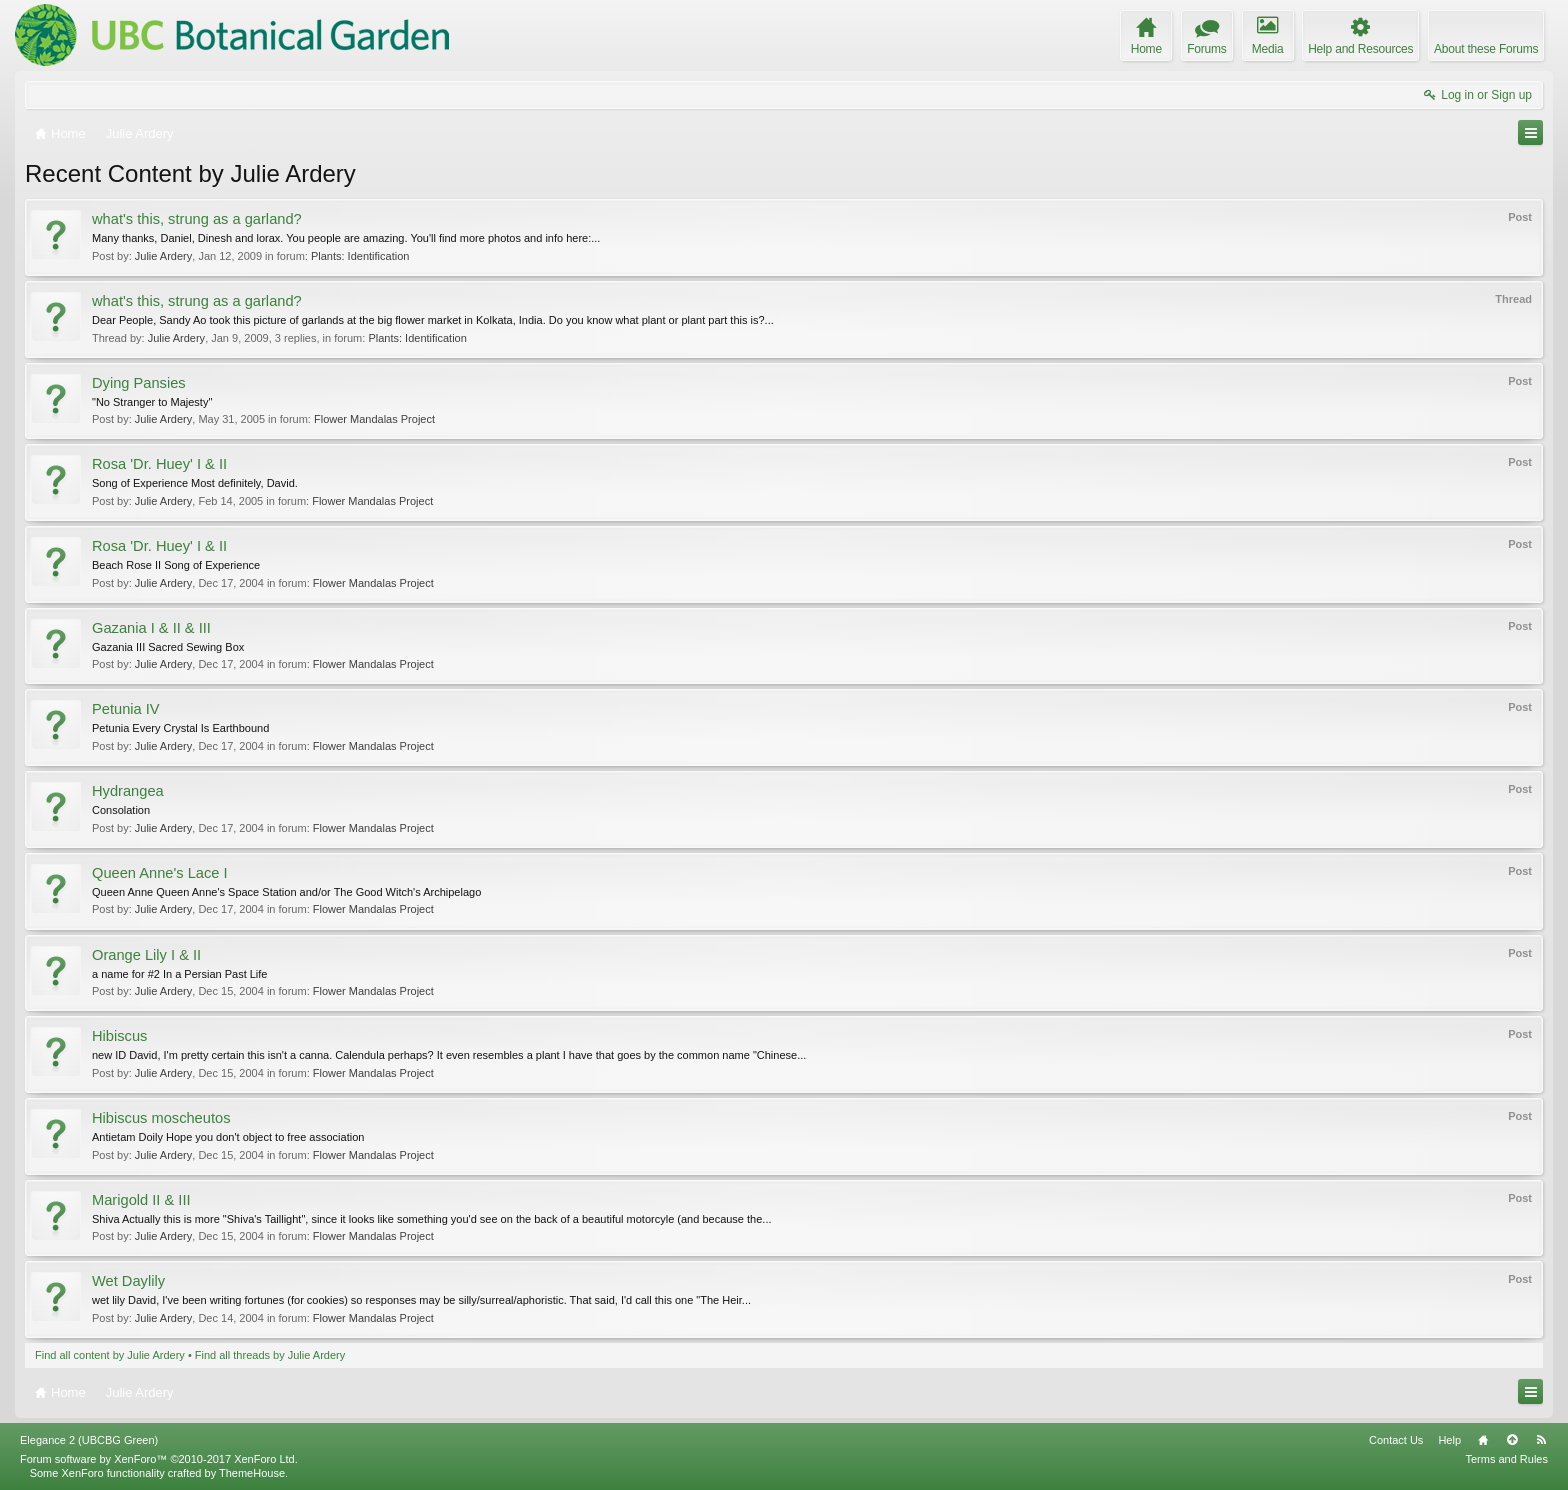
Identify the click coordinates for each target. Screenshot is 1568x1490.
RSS (1541, 1440)
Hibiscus (119, 1036)
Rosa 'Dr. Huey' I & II (159, 464)
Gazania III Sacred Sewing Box (168, 647)
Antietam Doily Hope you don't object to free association (228, 1137)
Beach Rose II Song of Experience (176, 565)
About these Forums (1486, 49)
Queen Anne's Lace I (160, 873)
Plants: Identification (360, 256)
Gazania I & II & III (151, 628)
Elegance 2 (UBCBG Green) (89, 1440)
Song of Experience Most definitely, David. (195, 483)
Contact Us (1396, 1440)
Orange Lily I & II (146, 955)
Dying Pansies (139, 383)
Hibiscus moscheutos (161, 1118)
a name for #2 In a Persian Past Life (180, 974)
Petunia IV (126, 709)
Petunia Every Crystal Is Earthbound (180, 728)
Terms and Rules (1506, 1459)
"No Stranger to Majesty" (152, 402)
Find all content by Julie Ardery (110, 1355)
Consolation (121, 810)
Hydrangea (128, 791)
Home (1483, 1440)
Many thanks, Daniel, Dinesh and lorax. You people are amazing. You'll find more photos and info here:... (346, 238)
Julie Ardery (163, 256)
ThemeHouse (252, 1473)
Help (1449, 1440)
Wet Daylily (128, 1281)
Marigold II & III (141, 1200)
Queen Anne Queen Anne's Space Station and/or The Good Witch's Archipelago (286, 892)
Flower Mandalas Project (374, 419)
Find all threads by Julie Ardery (270, 1355)
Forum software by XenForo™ (159, 1459)
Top (1512, 1440)
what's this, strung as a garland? (197, 219)
